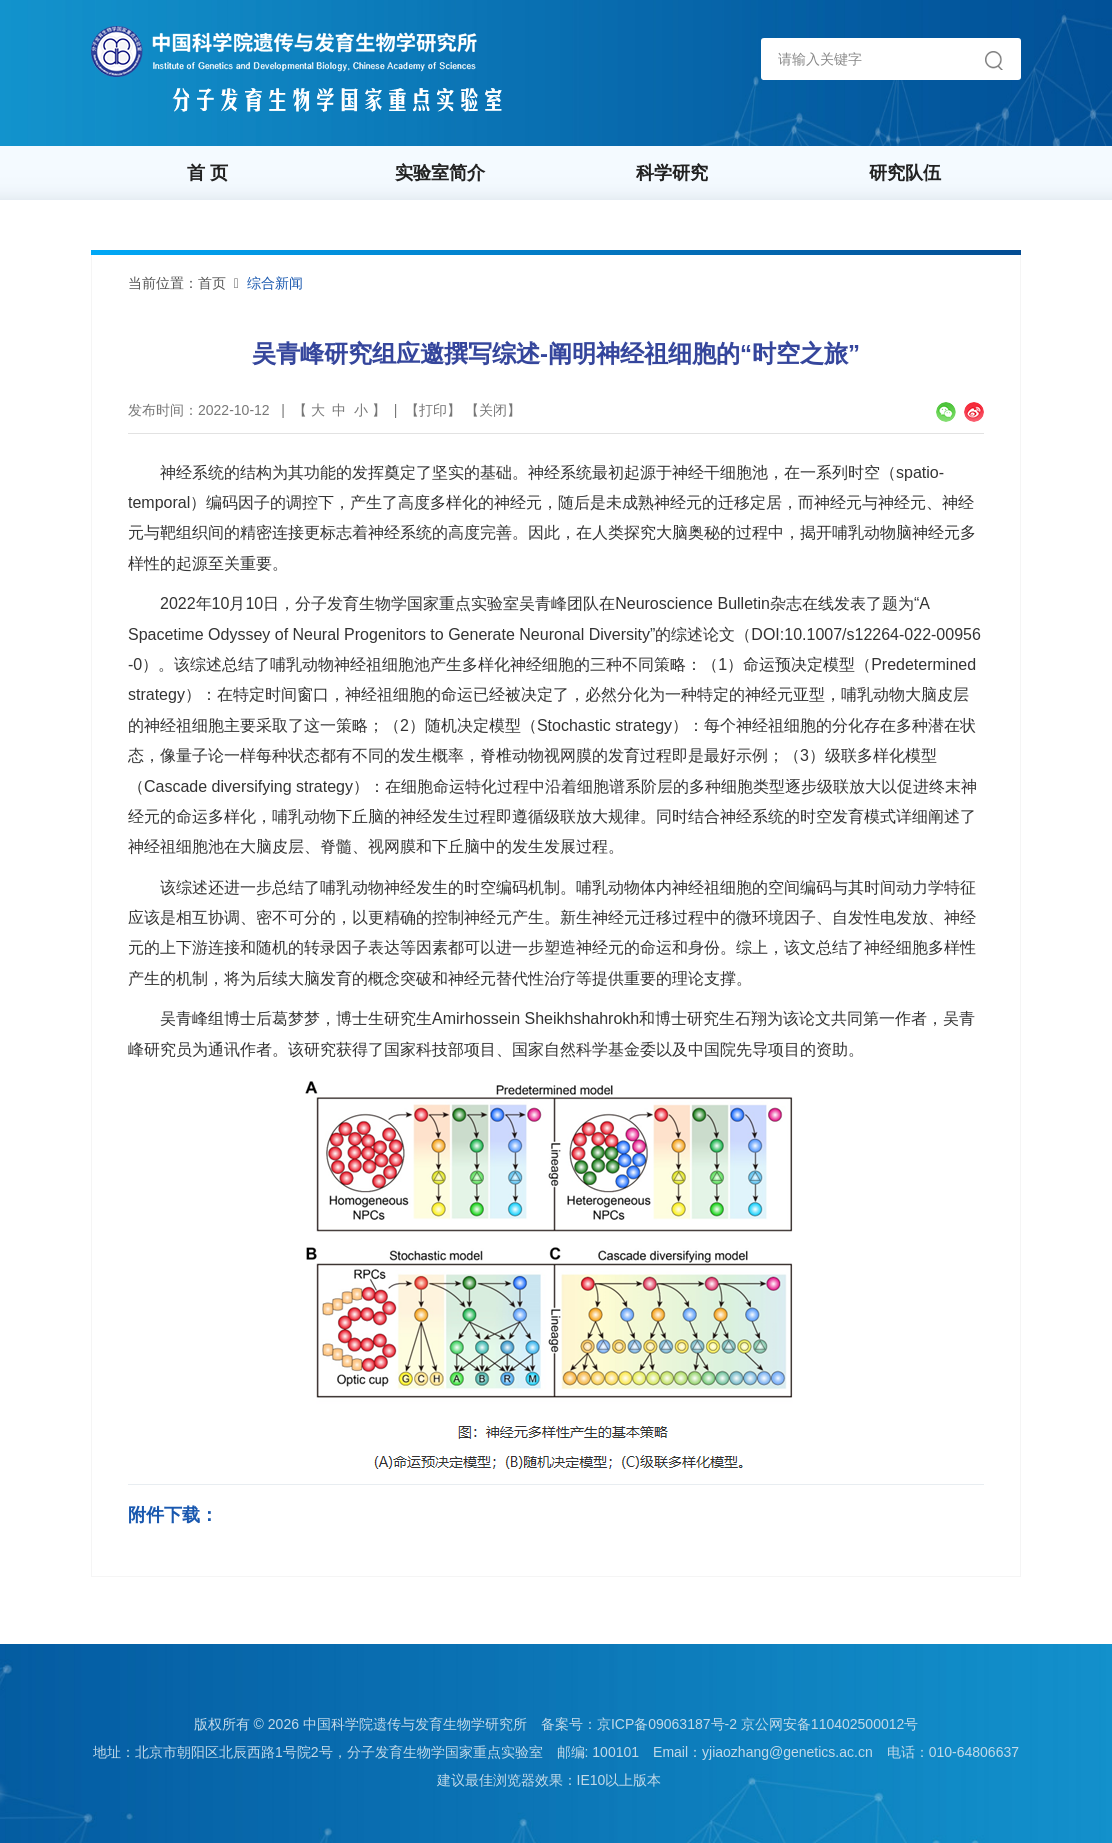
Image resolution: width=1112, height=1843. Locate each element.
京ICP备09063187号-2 (667, 1724)
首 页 (207, 173)
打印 (433, 410)
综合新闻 (275, 283)
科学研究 (672, 173)
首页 (212, 283)
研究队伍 (905, 173)
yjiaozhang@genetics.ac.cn (787, 1752)
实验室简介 (440, 173)
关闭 (493, 410)
